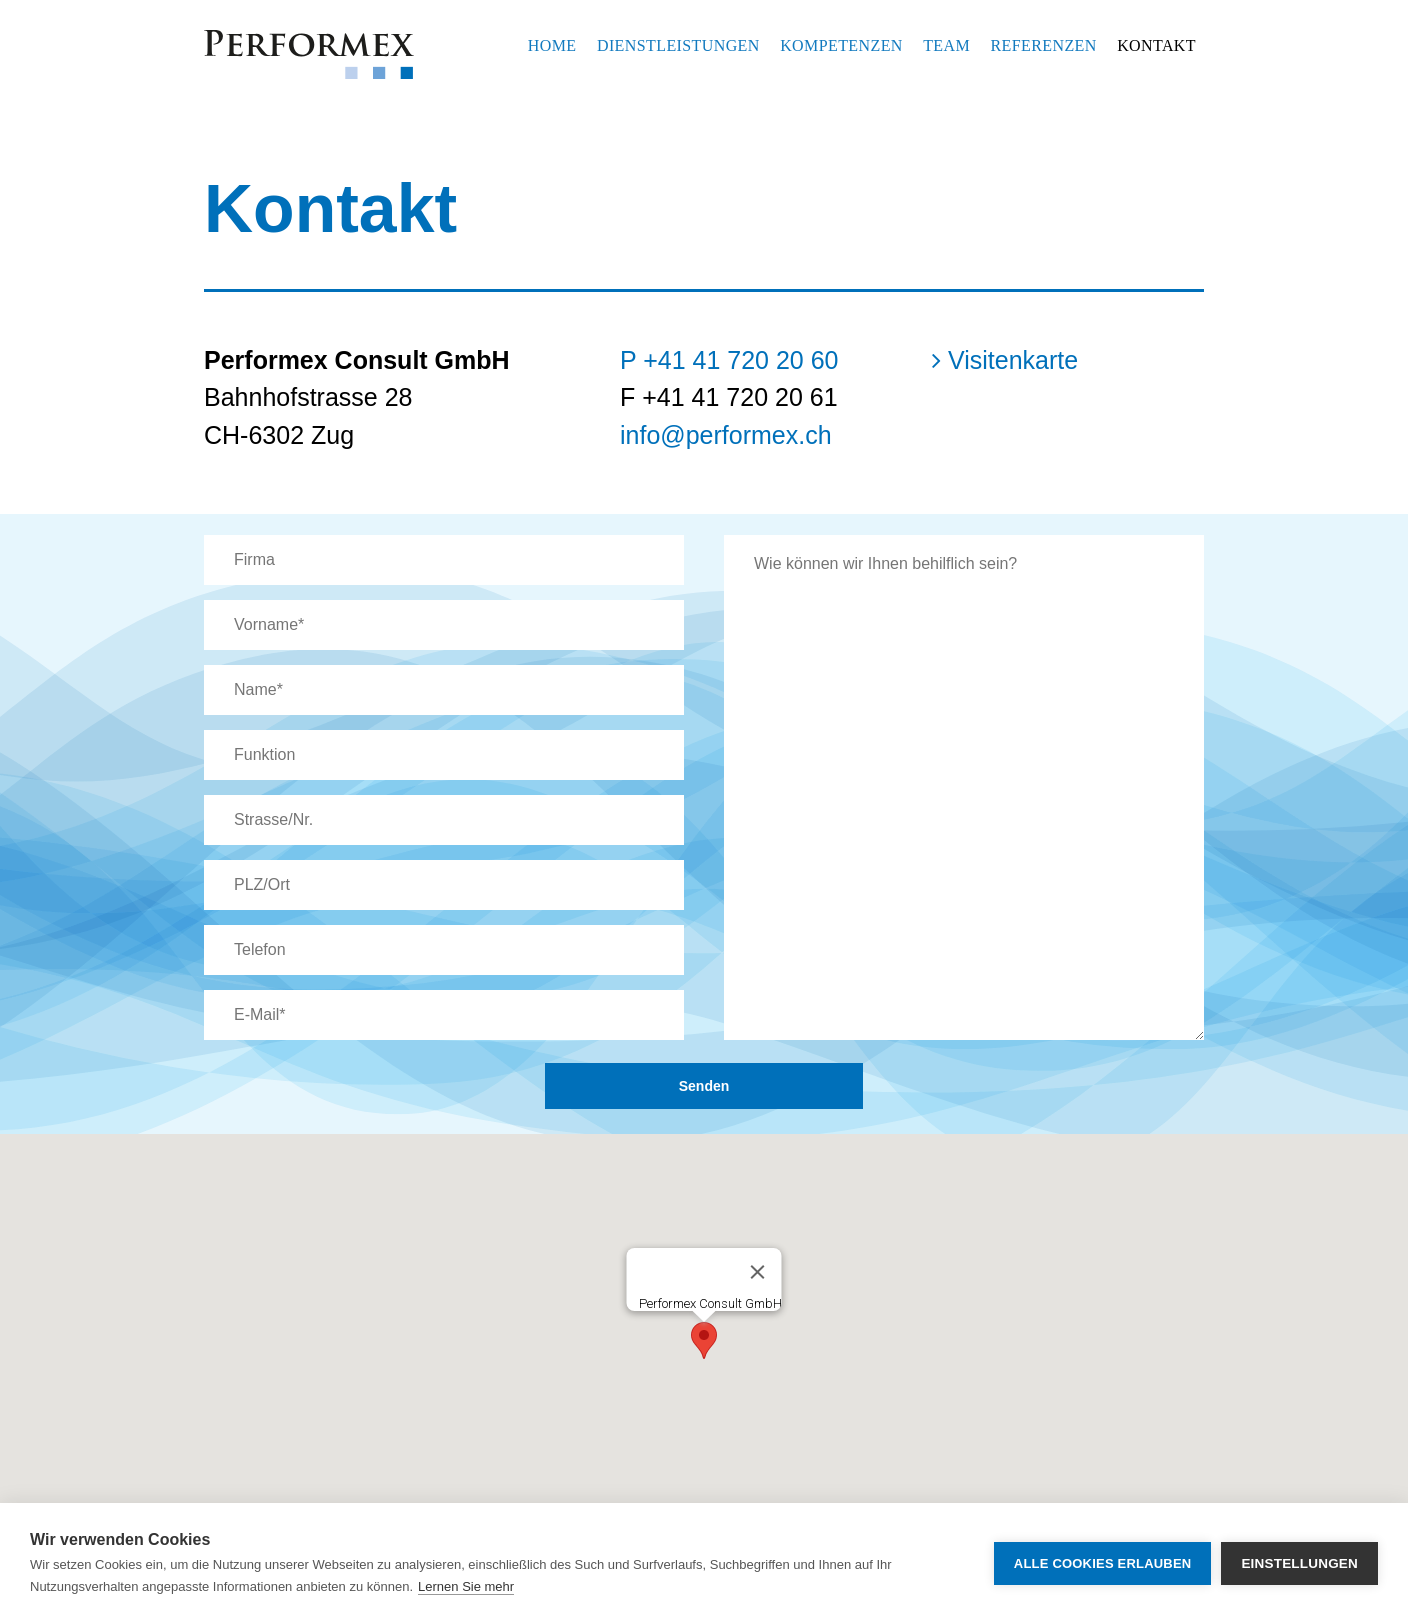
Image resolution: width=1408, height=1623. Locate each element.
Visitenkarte (1005, 360)
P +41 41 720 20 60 (729, 360)
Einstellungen (1299, 1563)
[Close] (758, 1272)
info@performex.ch (726, 435)
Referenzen (1044, 45)
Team (946, 45)
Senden (704, 1086)
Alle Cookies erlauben (1103, 1563)
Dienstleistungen (678, 45)
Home (552, 45)
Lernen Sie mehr (466, 1586)
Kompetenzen (841, 45)
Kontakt (1156, 45)
